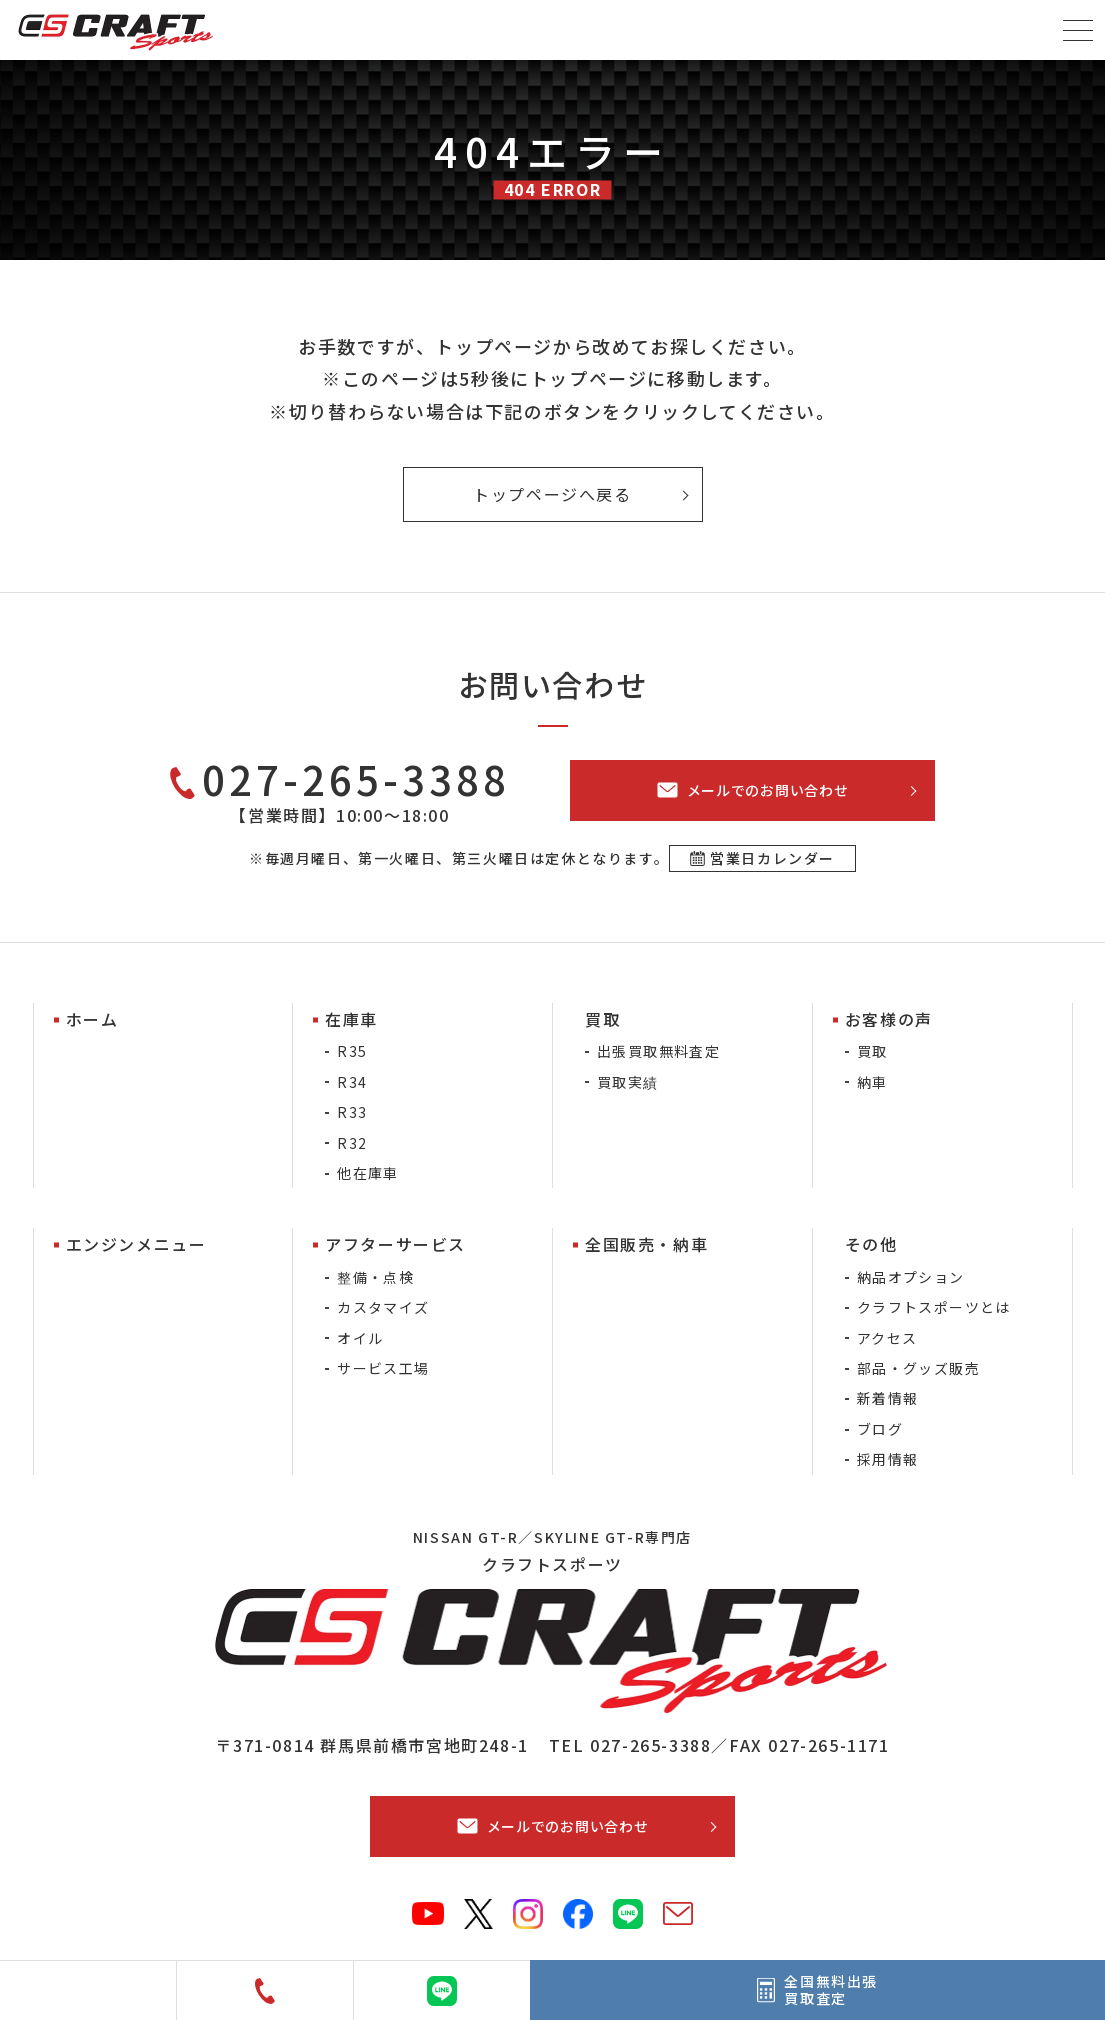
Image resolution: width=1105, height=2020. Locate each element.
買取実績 (628, 1082)
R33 (352, 1112)
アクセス (887, 1338)
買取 (872, 1051)
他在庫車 (368, 1173)
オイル (360, 1338)
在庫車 (351, 1019)
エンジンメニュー (136, 1244)
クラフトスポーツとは (934, 1307)
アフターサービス (395, 1244)
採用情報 (888, 1459)
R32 (352, 1143)
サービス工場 (383, 1368)
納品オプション (911, 1277)
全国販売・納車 (646, 1244)
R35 (352, 1051)
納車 (872, 1082)
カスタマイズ (383, 1307)
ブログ (880, 1429)
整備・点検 (375, 1277)
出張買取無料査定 (658, 1051)
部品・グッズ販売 (918, 1368)
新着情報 (888, 1398)
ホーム (92, 1019)
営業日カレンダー (772, 858)
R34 (352, 1082)
